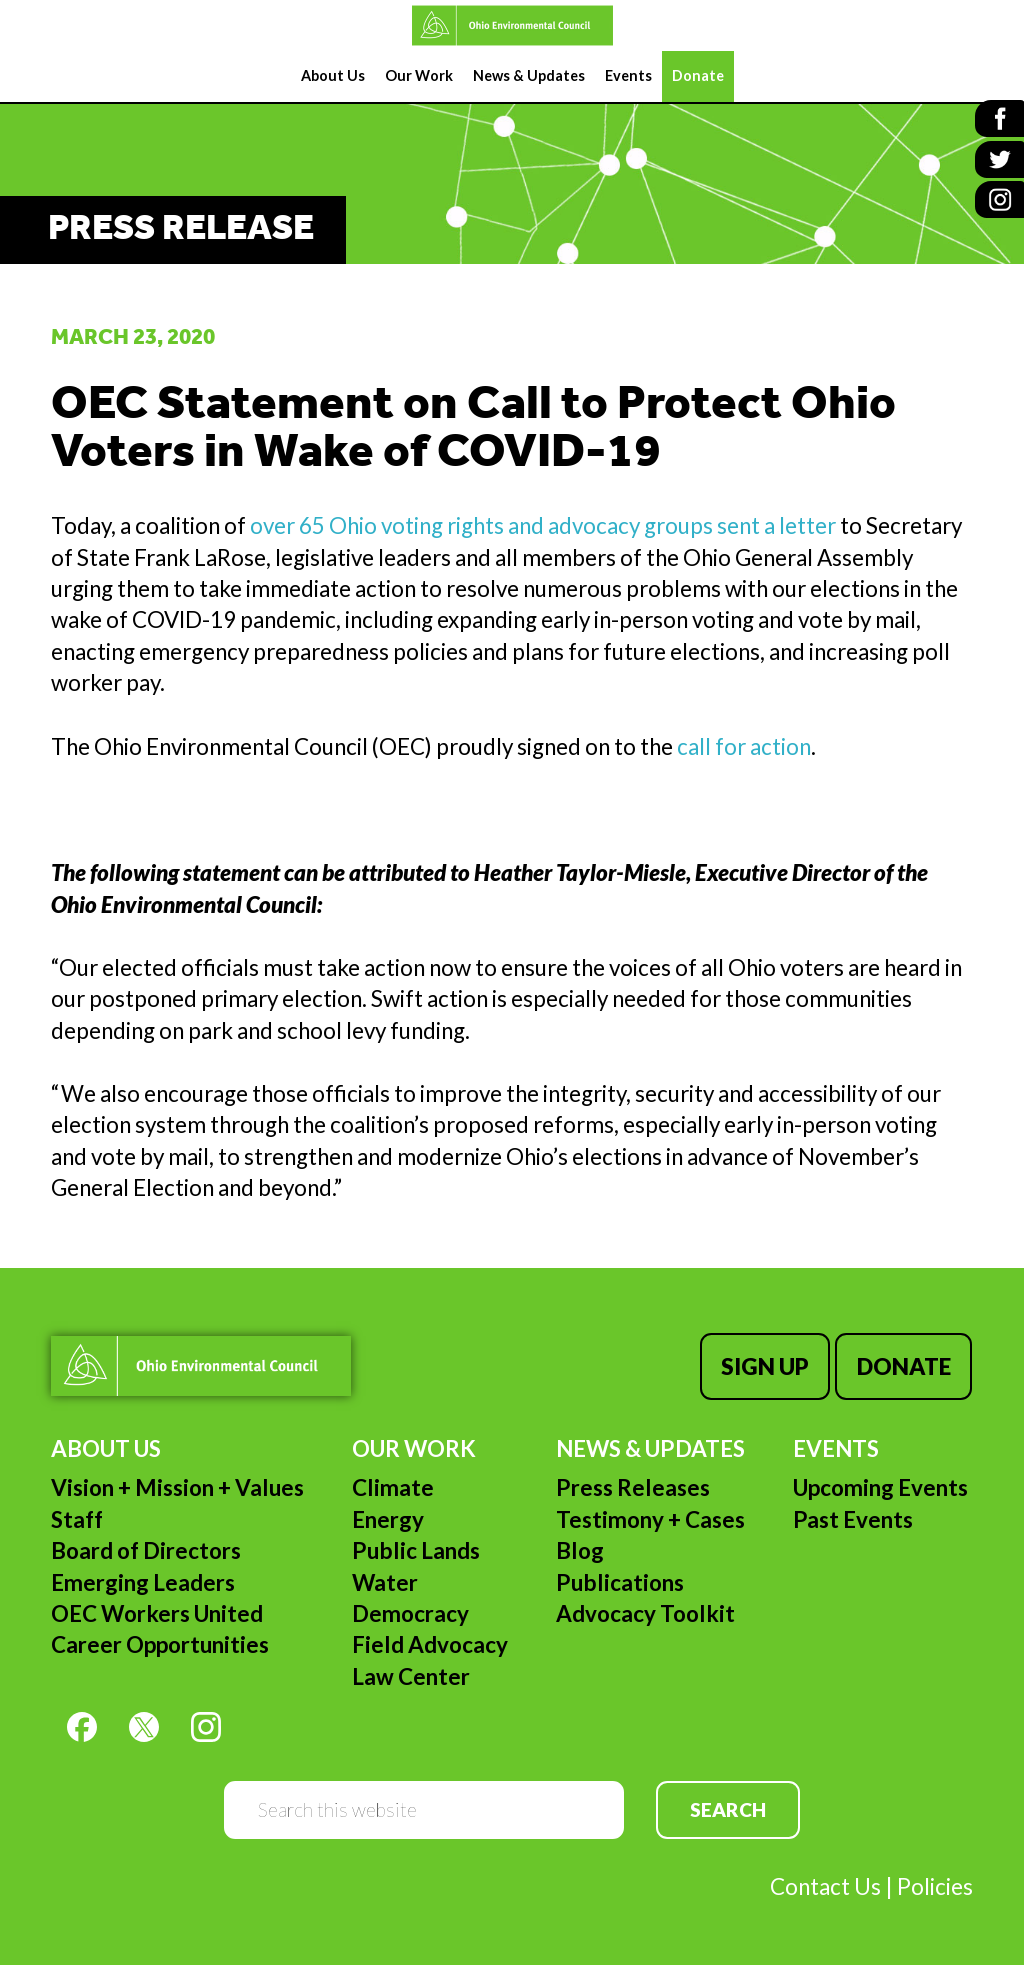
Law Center (411, 1673)
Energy (388, 1517)
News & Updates (650, 1446)
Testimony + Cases (650, 1517)
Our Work (414, 1446)
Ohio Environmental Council (512, 25)
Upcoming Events (880, 1485)
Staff (77, 1517)
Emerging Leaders (143, 1579)
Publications (620, 1579)
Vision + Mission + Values (177, 1485)
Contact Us (825, 1884)
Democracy (410, 1611)
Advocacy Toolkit (645, 1611)
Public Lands (416, 1548)
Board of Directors (146, 1548)
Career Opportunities (160, 1642)
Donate (905, 1365)
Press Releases (633, 1485)
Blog (580, 1548)
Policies (935, 1884)
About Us (106, 1446)
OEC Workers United (157, 1611)
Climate (393, 1485)
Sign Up (767, 1365)
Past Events (853, 1517)
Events (836, 1446)
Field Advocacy (430, 1642)
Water (385, 1579)
